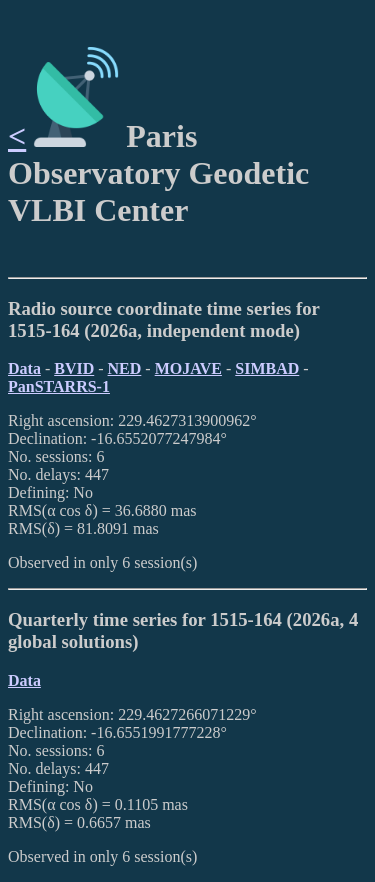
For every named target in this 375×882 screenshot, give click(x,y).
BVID (74, 368)
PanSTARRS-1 (59, 386)
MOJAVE (188, 368)
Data (24, 368)
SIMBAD (267, 368)
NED (125, 368)
